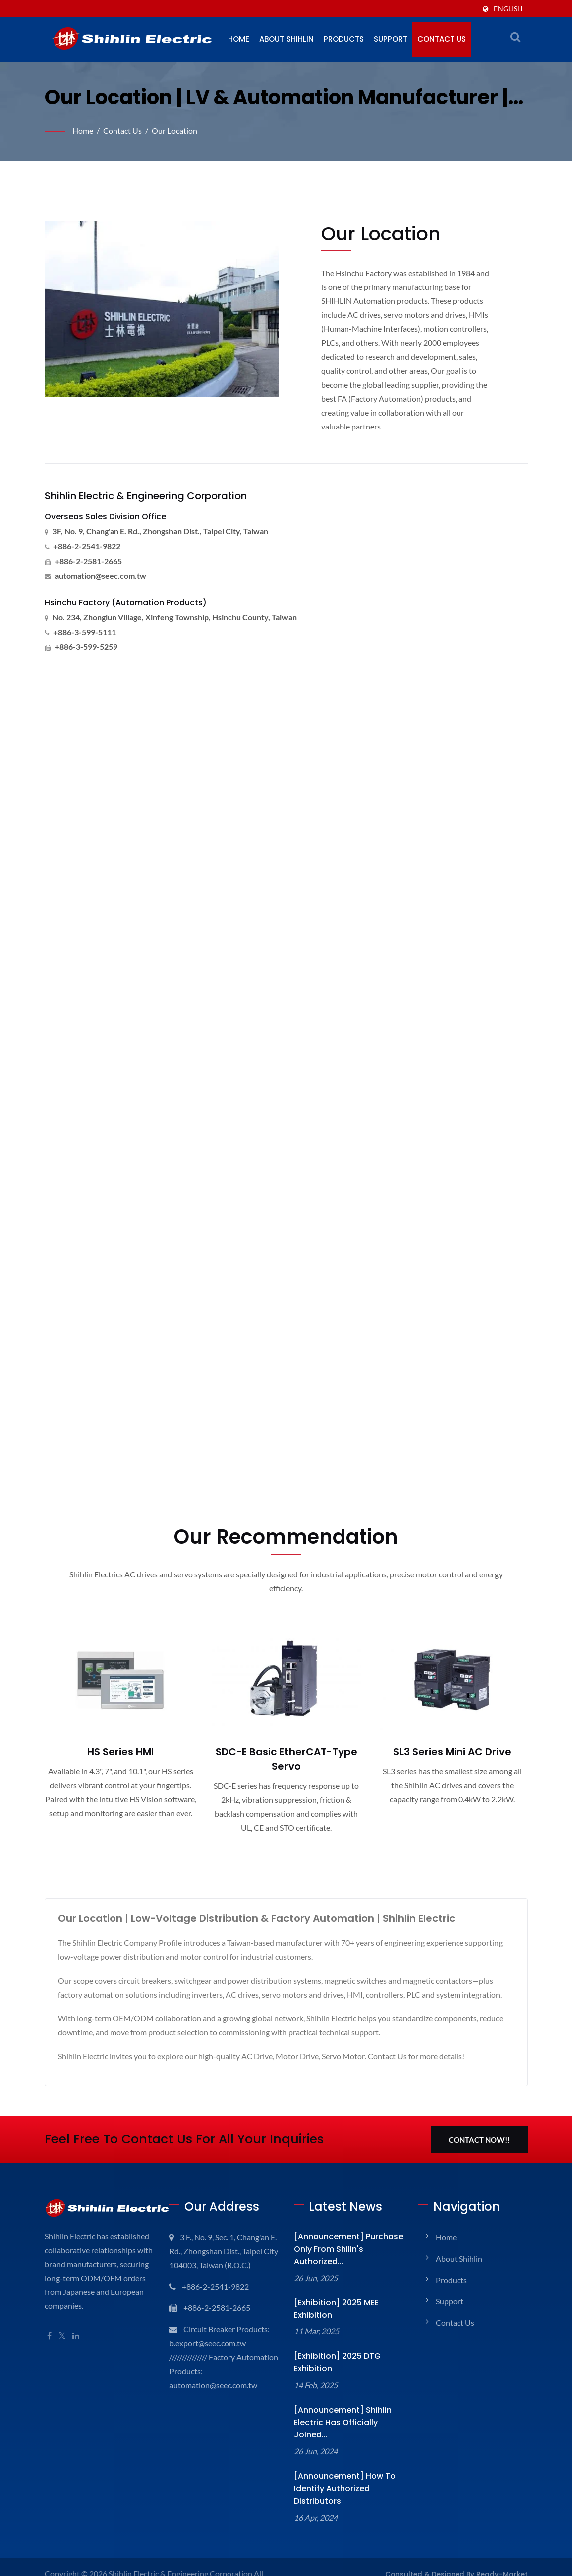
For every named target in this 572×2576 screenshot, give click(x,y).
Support (397, 39)
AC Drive (261, 2057)
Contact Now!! (478, 2141)
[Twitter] (62, 2351)
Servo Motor (349, 2057)
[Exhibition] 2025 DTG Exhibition (333, 2363)
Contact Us (449, 39)
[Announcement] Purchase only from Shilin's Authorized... (341, 2250)
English (508, 8)
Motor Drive (302, 2057)
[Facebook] (49, 2351)
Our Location (178, 130)
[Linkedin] (76, 2351)
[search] (515, 37)
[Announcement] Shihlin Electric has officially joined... (347, 2417)
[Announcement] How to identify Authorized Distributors (348, 2470)
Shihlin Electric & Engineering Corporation (183, 2549)
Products (348, 39)
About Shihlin (289, 39)
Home (239, 39)
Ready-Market (506, 2550)
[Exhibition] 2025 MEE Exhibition (333, 2309)
